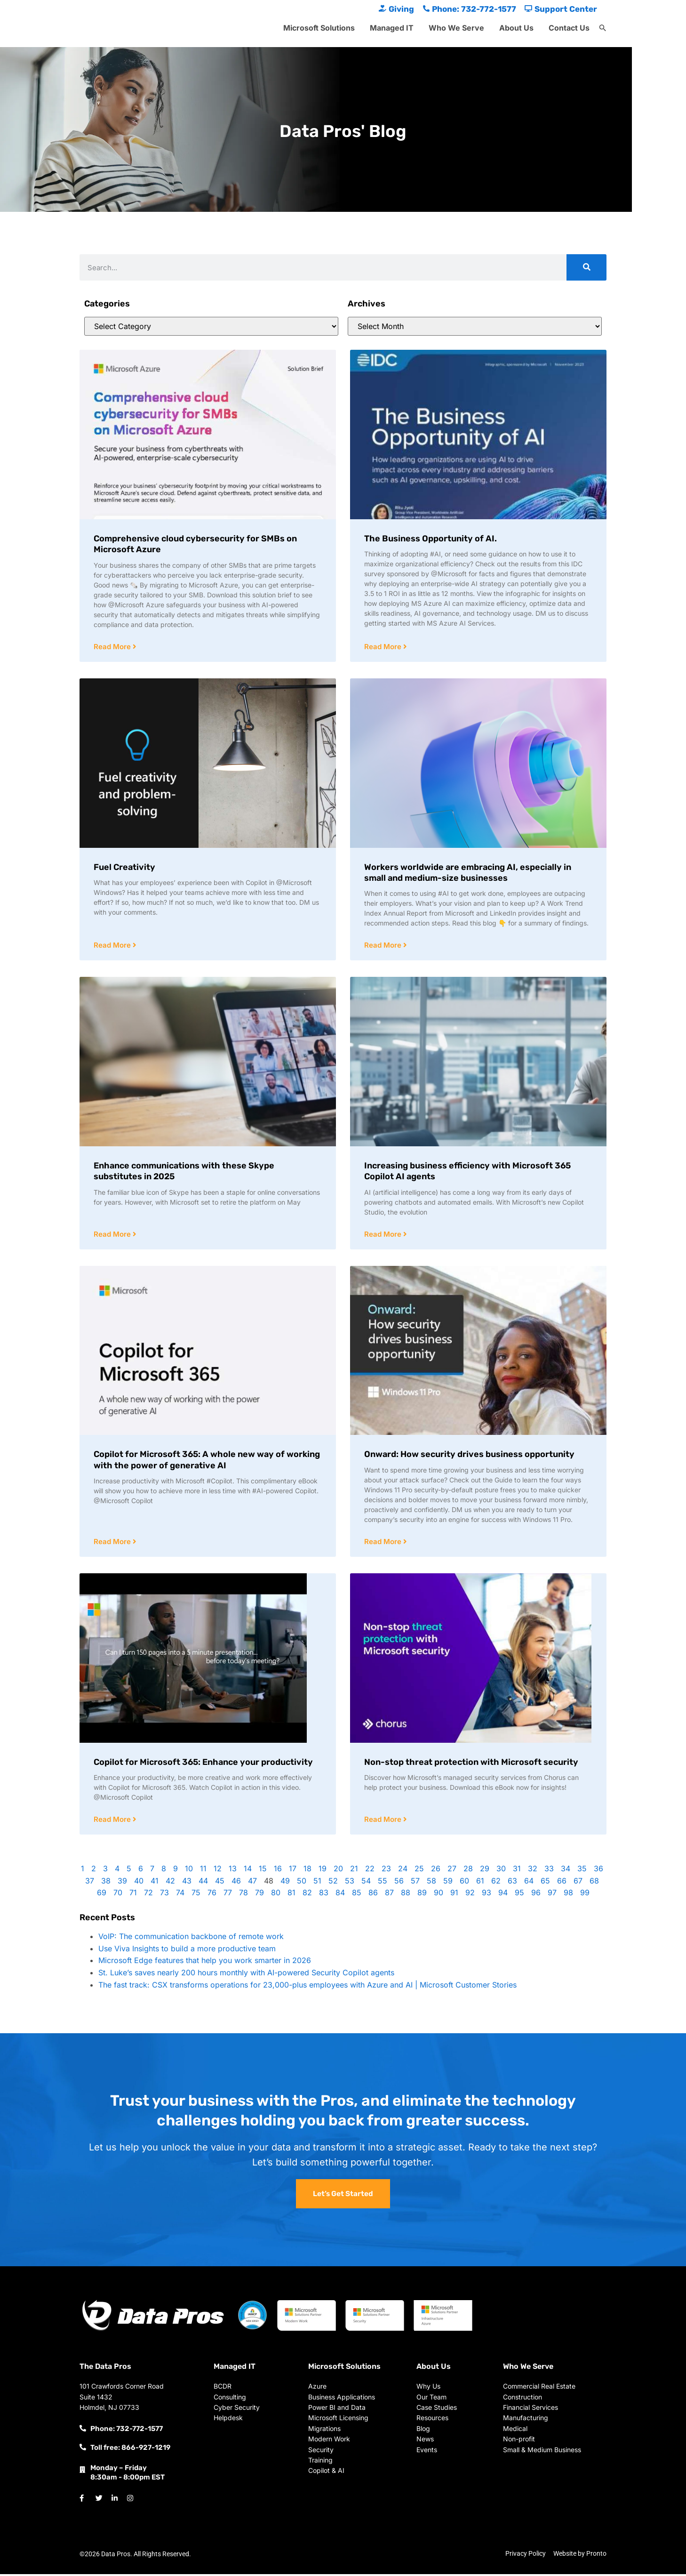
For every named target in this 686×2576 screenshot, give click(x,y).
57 (415, 1883)
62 (496, 1883)
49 (285, 1883)
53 (349, 1883)
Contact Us (569, 27)
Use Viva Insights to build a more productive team (187, 1951)
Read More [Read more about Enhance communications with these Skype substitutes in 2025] (113, 1235)
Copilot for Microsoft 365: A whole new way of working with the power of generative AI (207, 1461)
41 (155, 1883)
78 (243, 1895)
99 (585, 1895)
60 (464, 1883)
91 (454, 1895)
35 (582, 1871)
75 (195, 1895)
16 (278, 1871)
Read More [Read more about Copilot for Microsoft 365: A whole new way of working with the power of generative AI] (113, 1543)
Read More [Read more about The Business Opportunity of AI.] (383, 647)
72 (148, 1895)
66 (561, 1883)
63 (512, 1883)
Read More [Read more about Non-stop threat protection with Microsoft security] (383, 1821)
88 (405, 1895)
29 (484, 1871)
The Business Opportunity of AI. (430, 538)
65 (545, 1883)
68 (594, 1883)
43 (186, 1883)
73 (164, 1895)
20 (338, 1871)
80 (275, 1895)
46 (236, 1883)
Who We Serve (456, 27)
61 (480, 1883)
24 (402, 1871)
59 (448, 1883)
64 (529, 1883)
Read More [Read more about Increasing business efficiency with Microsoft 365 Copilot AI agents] (383, 1235)
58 (431, 1883)
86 (373, 1895)
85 (356, 1895)
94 (503, 1895)
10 (189, 1871)
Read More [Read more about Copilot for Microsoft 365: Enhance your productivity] (113, 1821)
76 (211, 1895)
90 (438, 1895)
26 (435, 1871)
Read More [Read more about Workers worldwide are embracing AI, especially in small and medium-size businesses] (383, 946)
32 (532, 1871)
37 (89, 1883)
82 (307, 1895)
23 (386, 1871)
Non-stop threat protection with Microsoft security (471, 1764)
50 (301, 1883)
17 (292, 1871)
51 (317, 1883)
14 (248, 1871)
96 (536, 1895)
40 (139, 1883)
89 (422, 1895)
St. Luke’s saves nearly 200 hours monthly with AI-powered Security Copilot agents (246, 1975)
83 (323, 1895)
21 (354, 1871)
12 (218, 1871)
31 (517, 1871)
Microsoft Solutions (319, 27)
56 (399, 1883)
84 (340, 1895)
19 (323, 1871)
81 (291, 1895)
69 (101, 1895)
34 (565, 1871)
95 (519, 1895)
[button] (602, 28)
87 (389, 1895)
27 (451, 1871)
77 (227, 1895)
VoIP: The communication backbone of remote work (191, 1938)
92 (470, 1895)
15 (263, 1871)
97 (552, 1895)
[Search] (586, 267)
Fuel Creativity (124, 867)
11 (203, 1871)
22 (370, 1871)
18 (307, 1871)
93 (486, 1895)
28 (468, 1871)
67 (578, 1883)
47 (252, 1883)
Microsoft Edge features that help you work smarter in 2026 (204, 1962)
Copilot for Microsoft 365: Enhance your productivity (203, 1764)
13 (233, 1871)
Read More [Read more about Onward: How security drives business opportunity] (383, 1543)
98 (568, 1895)
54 (366, 1883)
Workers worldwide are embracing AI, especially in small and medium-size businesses (467, 873)
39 (122, 1883)
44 (203, 1883)
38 (106, 1883)
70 (117, 1895)
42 (170, 1883)
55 (382, 1883)
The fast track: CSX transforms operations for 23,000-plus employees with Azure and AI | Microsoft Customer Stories (307, 1987)
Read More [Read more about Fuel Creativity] (113, 946)
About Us (516, 27)
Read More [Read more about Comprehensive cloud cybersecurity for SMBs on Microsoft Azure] (113, 647)
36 (598, 1871)
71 (133, 1895)
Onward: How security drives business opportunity (469, 1455)
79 (259, 1895)
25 (419, 1871)
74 (180, 1895)
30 (501, 1871)
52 (333, 1883)
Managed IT (392, 27)
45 (219, 1883)
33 (549, 1871)
